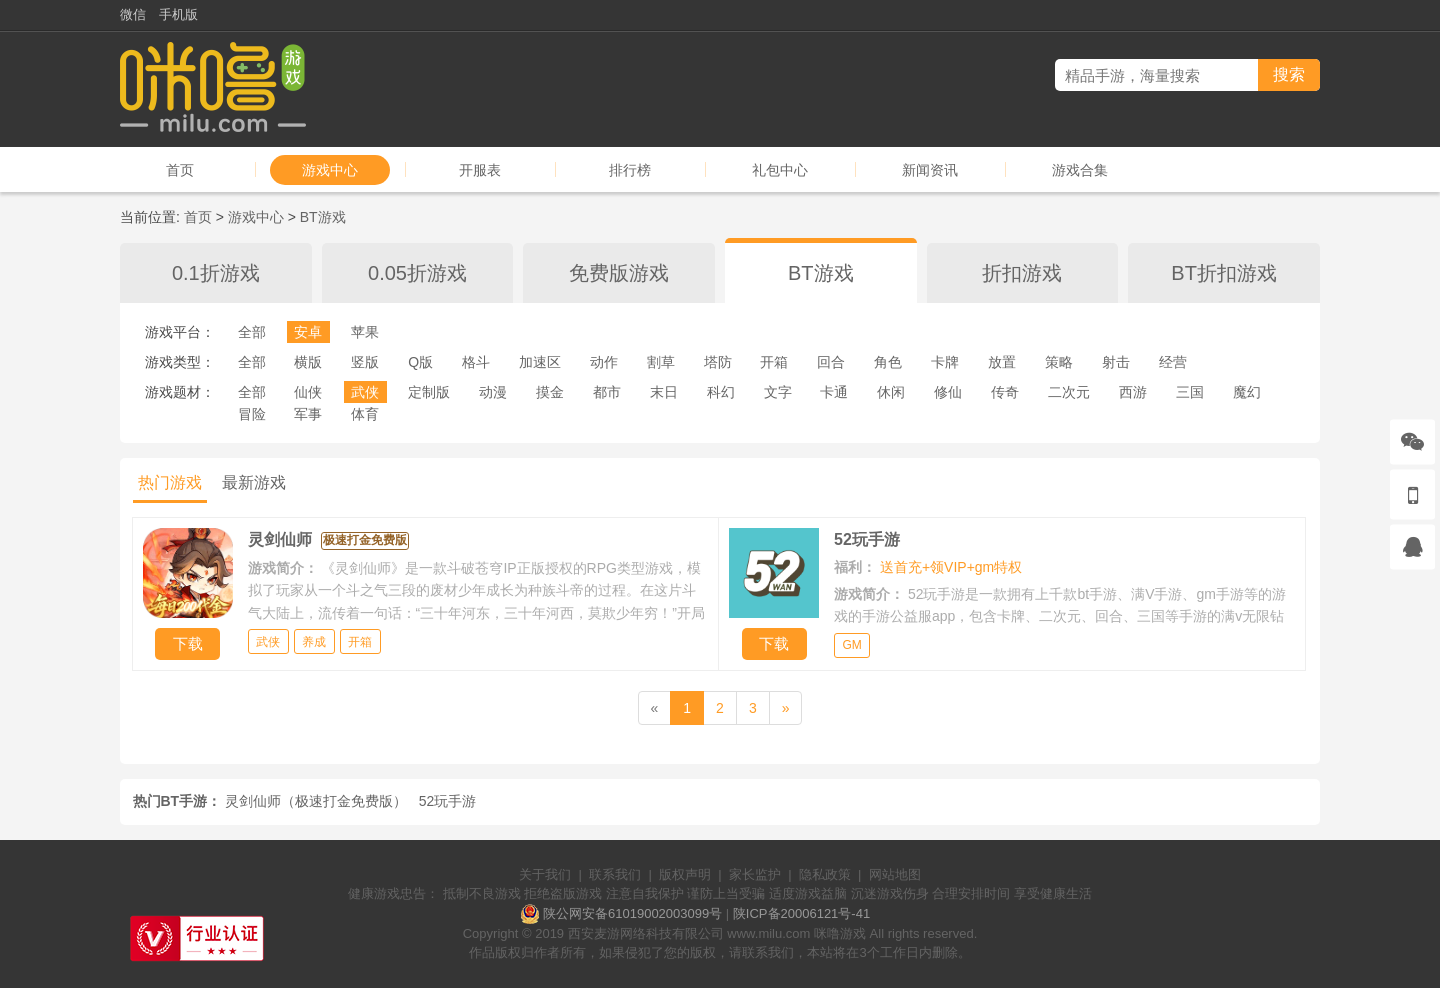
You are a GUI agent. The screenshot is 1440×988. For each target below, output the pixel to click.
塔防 (718, 362)
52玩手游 (448, 801)
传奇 (1005, 392)
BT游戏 (323, 217)
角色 (888, 362)
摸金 (550, 392)
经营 (1173, 362)
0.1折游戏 (216, 273)
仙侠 (308, 392)
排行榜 (630, 170)
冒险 (252, 414)
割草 (661, 362)
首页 (180, 170)
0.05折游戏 (417, 273)
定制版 (429, 392)
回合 (831, 362)
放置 (1002, 362)
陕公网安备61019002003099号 (632, 913)
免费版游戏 (619, 273)
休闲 (891, 392)
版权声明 (685, 874)
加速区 (540, 362)
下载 (188, 643)
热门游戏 (170, 482)
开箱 (774, 362)
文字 (778, 392)
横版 (308, 362)
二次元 (1069, 392)
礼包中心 (780, 170)
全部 (252, 332)
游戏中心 (330, 170)
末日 (664, 392)
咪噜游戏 (840, 933)
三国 (1190, 392)
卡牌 (945, 362)
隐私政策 (825, 874)
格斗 (476, 362)
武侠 (365, 392)
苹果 (365, 332)
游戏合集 (1080, 170)
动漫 (493, 392)
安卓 (308, 332)
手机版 (178, 14)
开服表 (480, 170)
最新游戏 (254, 482)
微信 (133, 14)
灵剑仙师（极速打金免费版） (316, 801)
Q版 (420, 362)
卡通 (834, 392)
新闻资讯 (930, 170)
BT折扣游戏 (1224, 273)
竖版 (365, 362)
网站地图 (895, 874)
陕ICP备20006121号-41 (801, 913)
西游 (1133, 392)
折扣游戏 (1022, 273)
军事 (308, 414)
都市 (607, 392)
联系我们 (615, 874)
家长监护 (755, 874)
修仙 (948, 392)
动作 (604, 362)
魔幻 (1247, 392)
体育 (365, 414)
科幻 (721, 392)
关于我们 (545, 874)
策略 (1059, 362)
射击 (1116, 362)
